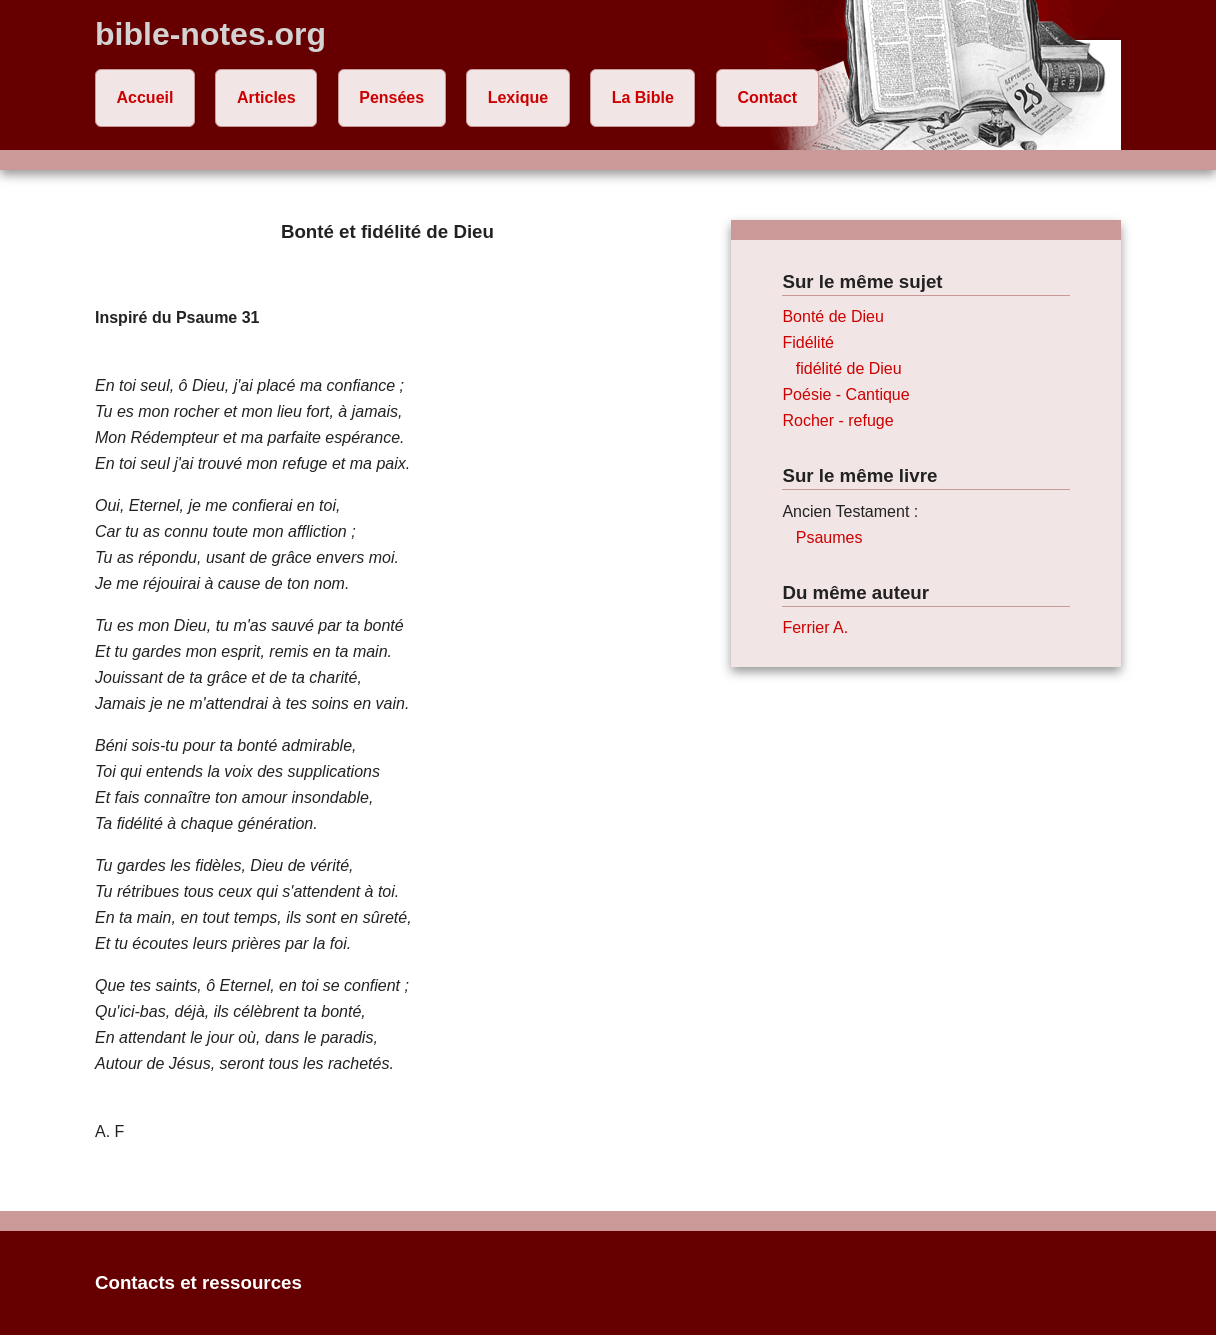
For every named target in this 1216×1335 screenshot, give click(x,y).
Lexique (518, 97)
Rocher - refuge (837, 420)
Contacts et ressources (198, 1282)
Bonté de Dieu (832, 316)
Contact (767, 97)
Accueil (145, 97)
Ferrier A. (815, 627)
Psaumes (829, 537)
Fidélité (808, 342)
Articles (266, 97)
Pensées (391, 97)
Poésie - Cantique (845, 394)
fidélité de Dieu (849, 368)
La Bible (643, 97)
